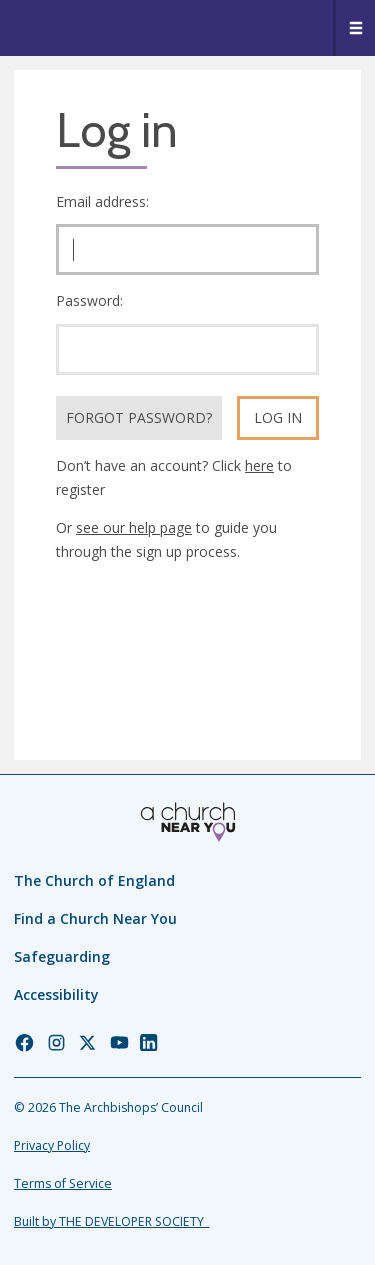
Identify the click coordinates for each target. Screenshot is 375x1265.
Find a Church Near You (95, 918)
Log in (278, 417)
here (259, 465)
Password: (89, 300)
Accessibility (56, 994)
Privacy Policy (52, 1145)
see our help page (134, 527)
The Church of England (94, 880)
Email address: (102, 201)
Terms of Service (63, 1183)
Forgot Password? (139, 417)
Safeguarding (62, 956)
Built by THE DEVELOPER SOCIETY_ (111, 1221)
